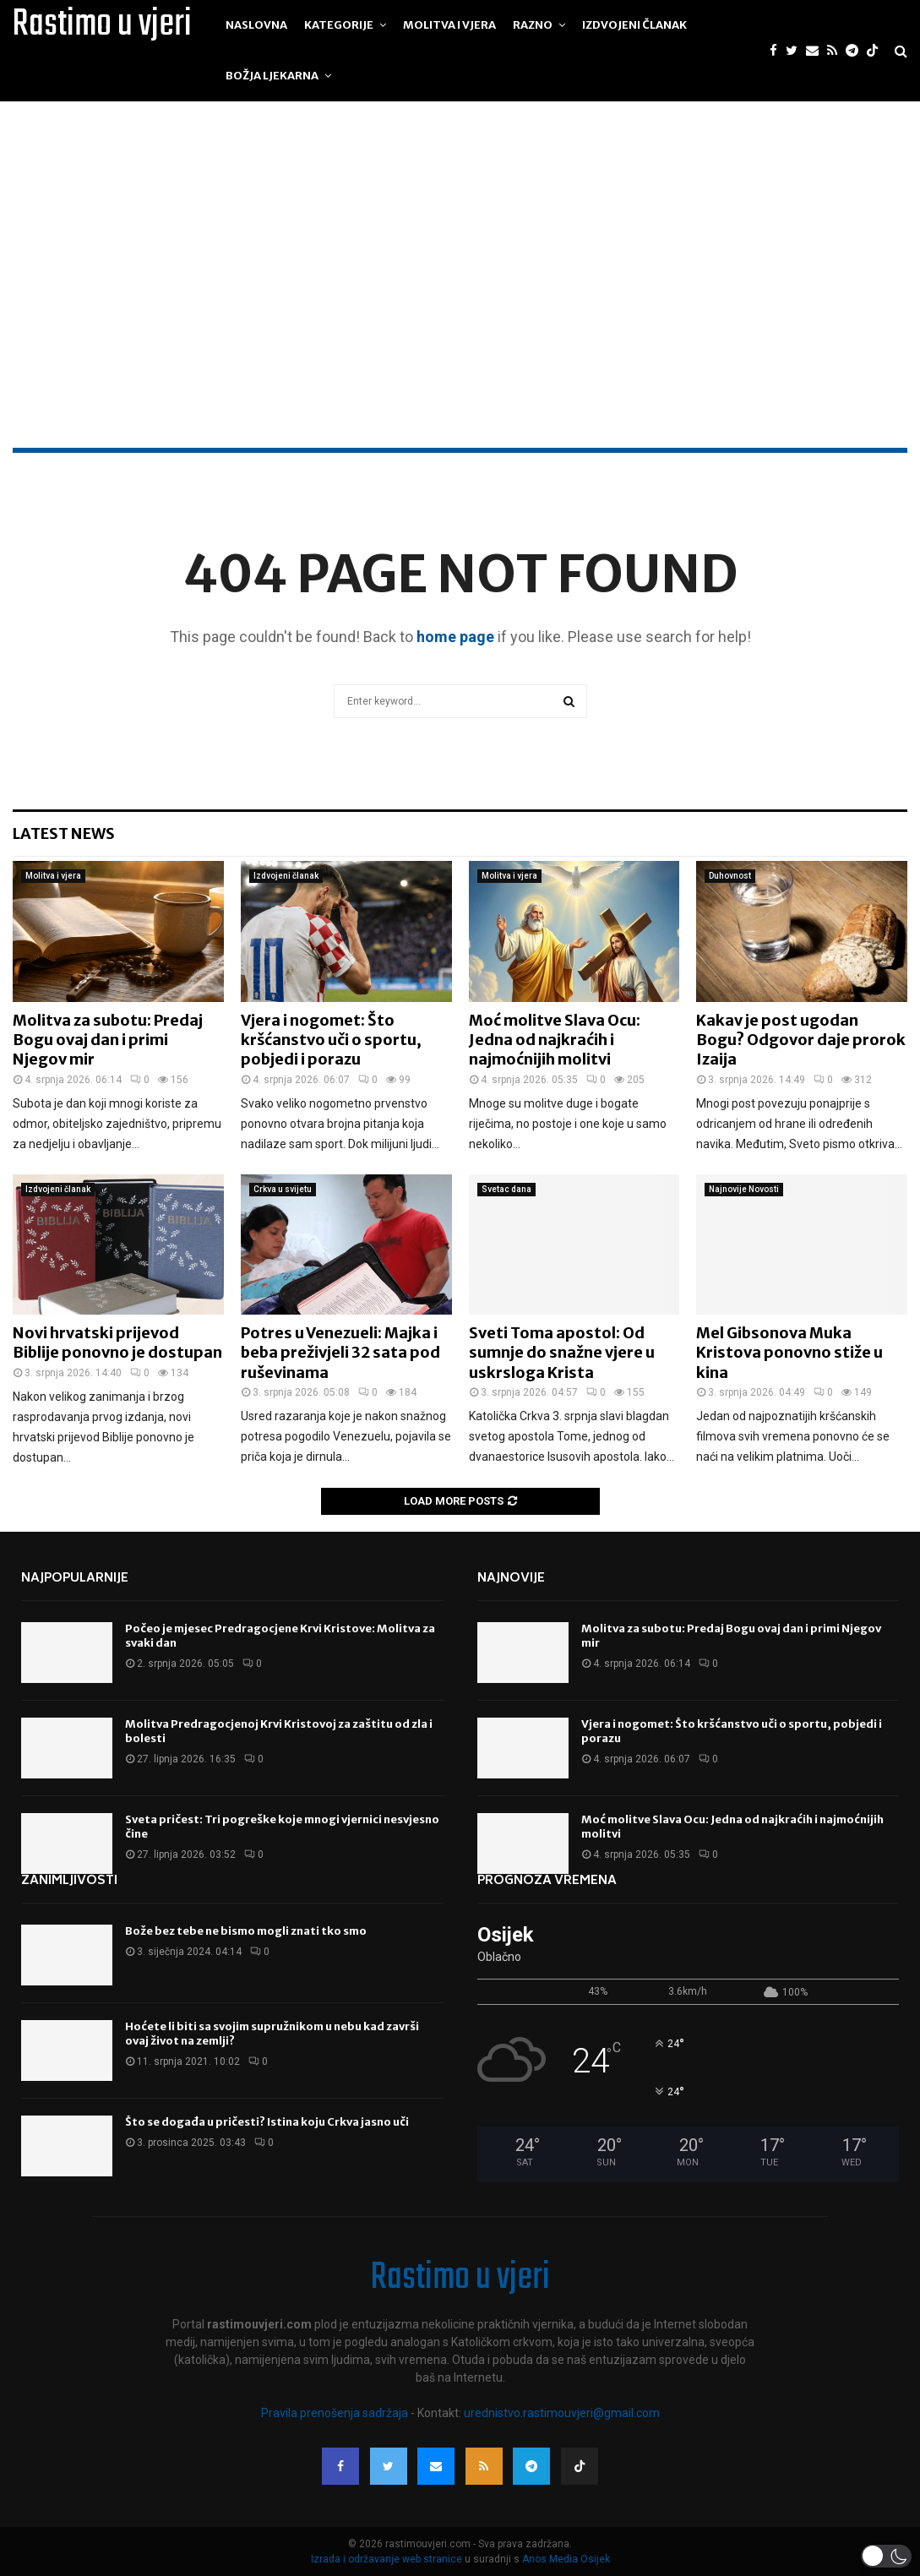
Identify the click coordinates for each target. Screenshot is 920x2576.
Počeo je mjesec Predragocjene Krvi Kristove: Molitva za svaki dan (280, 1635)
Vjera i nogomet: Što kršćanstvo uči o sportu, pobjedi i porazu (331, 1040)
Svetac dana (506, 1189)
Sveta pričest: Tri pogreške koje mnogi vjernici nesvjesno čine (282, 1826)
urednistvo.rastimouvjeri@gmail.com (562, 2413)
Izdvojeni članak (634, 25)
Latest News (64, 833)
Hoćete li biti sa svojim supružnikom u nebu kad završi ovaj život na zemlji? (272, 2033)
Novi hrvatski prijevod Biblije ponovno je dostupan (117, 1342)
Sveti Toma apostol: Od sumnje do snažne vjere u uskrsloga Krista (562, 1352)
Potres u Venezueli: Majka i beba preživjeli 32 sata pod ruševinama (340, 1352)
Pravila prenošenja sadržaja (336, 2413)
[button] (886, 2556)
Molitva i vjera (449, 25)
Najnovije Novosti (744, 1189)
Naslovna (256, 25)
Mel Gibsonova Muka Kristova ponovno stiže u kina (789, 1352)
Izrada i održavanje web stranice (388, 2559)
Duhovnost (730, 875)
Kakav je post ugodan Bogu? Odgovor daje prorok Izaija (801, 1040)
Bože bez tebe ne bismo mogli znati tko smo (246, 1931)
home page (455, 636)
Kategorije (338, 25)
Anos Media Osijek (566, 2559)
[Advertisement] (460, 321)
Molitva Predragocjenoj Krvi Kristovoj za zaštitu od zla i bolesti (279, 1731)
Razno (533, 25)
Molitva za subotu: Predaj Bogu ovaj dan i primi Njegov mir (108, 1040)
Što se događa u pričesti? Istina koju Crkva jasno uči (267, 2122)
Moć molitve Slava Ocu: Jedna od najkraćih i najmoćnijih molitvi (554, 1040)
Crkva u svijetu (282, 1189)
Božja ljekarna (272, 75)
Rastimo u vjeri (102, 25)
